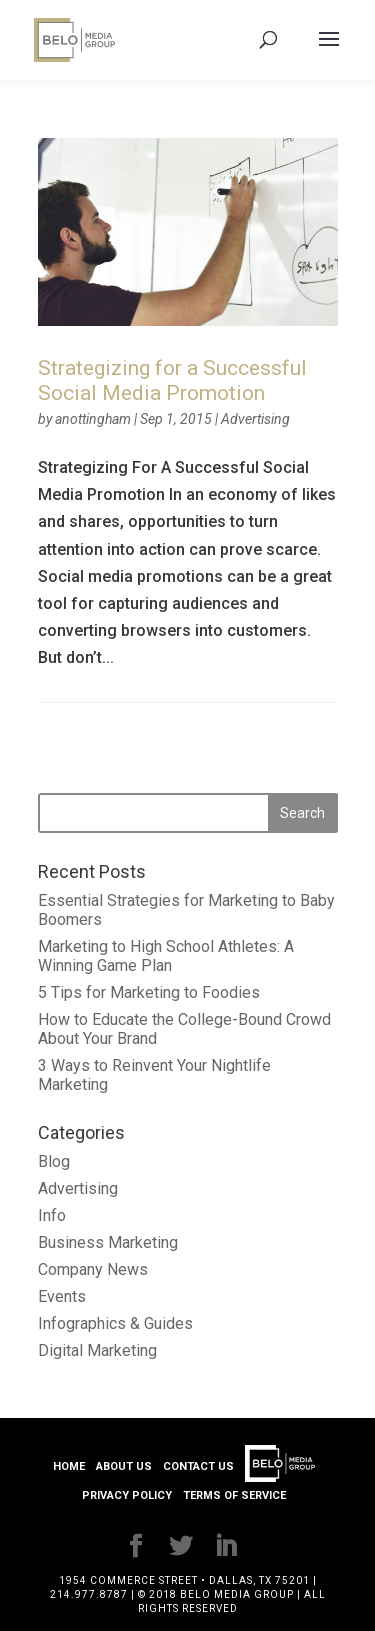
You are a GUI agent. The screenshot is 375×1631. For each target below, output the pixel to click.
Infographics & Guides (115, 1323)
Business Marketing (108, 1242)
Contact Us (198, 1466)
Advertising (255, 419)
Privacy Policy (127, 1495)
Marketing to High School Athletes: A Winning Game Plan (166, 956)
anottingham (93, 419)
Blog (54, 1161)
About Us (124, 1466)
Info (52, 1215)
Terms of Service (234, 1495)
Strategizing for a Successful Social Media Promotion (172, 380)
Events (62, 1296)
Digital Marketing (97, 1350)
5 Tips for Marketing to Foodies (149, 992)
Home (69, 1466)
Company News (93, 1269)
